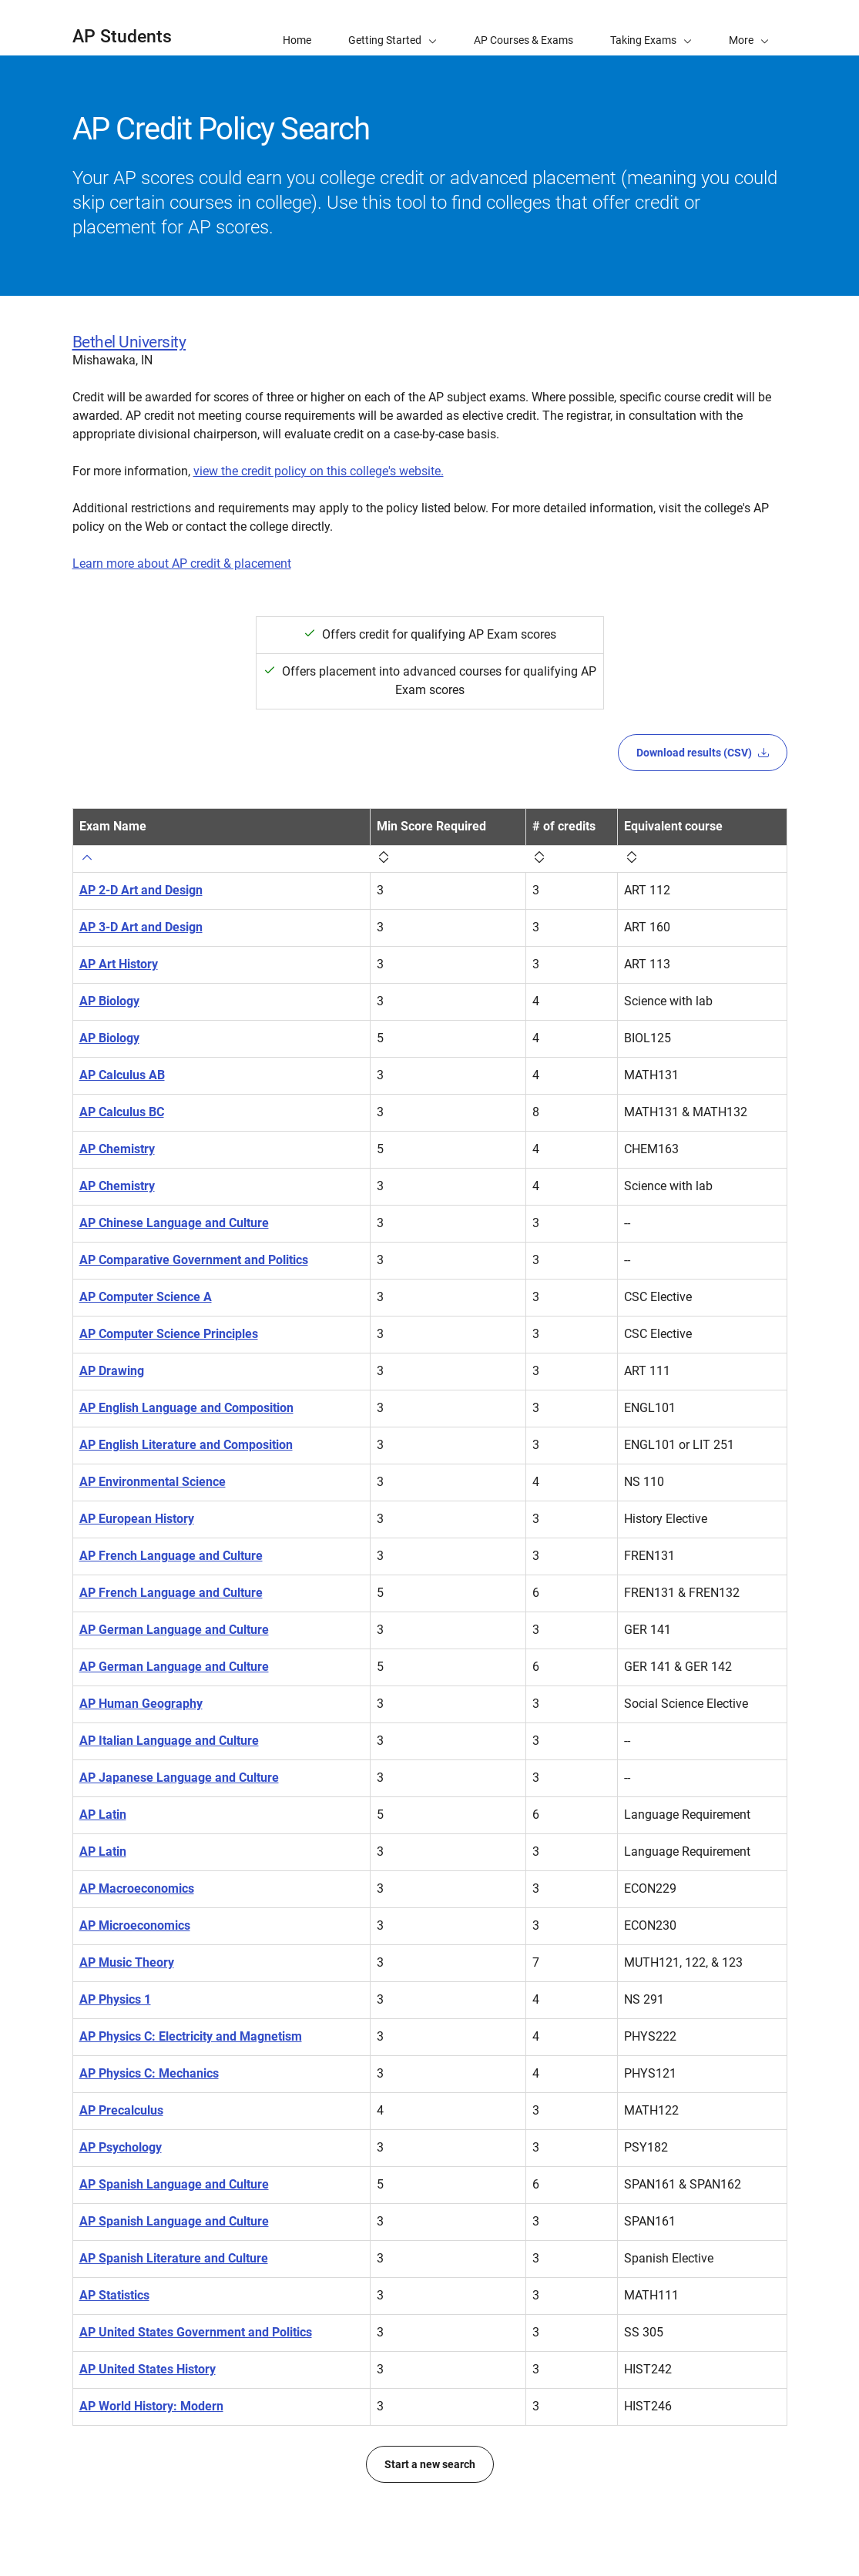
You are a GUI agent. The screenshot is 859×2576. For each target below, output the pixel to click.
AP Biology (109, 1001)
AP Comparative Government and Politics (193, 1260)
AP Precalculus (121, 2110)
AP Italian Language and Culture (169, 1740)
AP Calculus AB (122, 1075)
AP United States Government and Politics (195, 2332)
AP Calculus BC (121, 1112)
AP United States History (147, 2369)
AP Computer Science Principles (168, 1334)
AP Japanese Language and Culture (179, 1777)
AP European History (136, 1518)
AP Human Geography (141, 1703)
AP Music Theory (126, 1962)
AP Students (122, 36)
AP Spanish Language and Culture (174, 2184)
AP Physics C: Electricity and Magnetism (190, 2036)
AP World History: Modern (151, 2406)
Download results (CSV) (702, 752)
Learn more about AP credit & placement (181, 563)
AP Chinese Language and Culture (174, 1223)
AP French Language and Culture (171, 1555)
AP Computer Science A (145, 1297)
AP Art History (118, 964)
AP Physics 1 (115, 1999)
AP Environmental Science (152, 1481)
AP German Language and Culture (174, 1629)
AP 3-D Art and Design (141, 927)
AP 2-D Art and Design (141, 890)
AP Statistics (114, 2295)
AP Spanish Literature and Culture (173, 2258)
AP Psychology (120, 2147)
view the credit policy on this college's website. (318, 471)
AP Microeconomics (134, 1925)
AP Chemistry (117, 1149)
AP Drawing (111, 1370)
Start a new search (429, 2464)
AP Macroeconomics (136, 1888)
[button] (748, 27)
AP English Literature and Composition (186, 1444)
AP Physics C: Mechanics (149, 2073)
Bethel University (129, 342)
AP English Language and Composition (186, 1407)
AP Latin (102, 1814)
